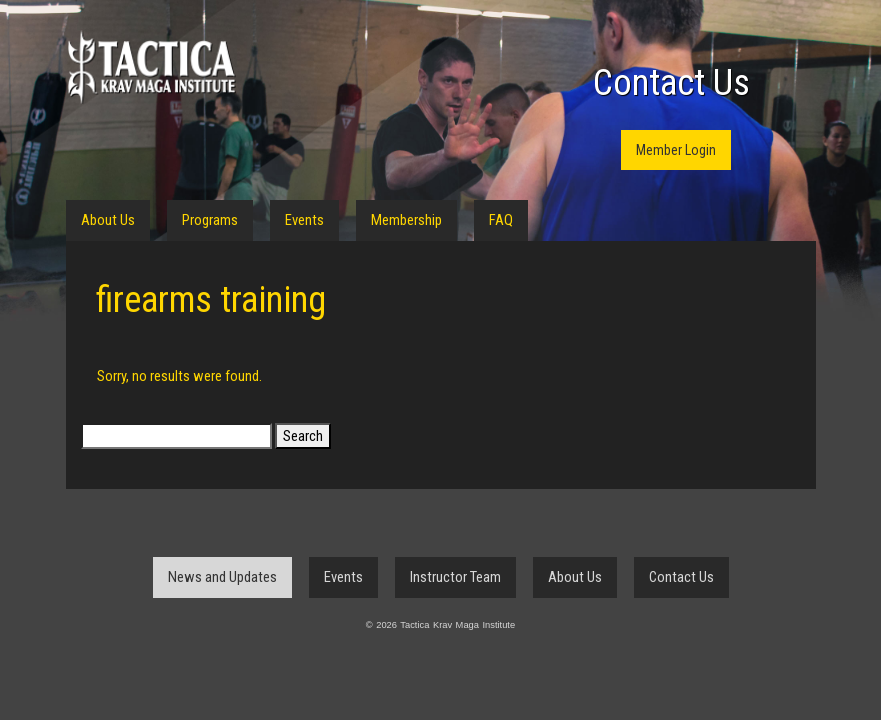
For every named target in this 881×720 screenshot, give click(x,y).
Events (304, 220)
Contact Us (671, 83)
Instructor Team (455, 577)
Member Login (676, 150)
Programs (210, 220)
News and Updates (222, 577)
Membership (406, 220)
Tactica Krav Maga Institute (151, 67)
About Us (108, 220)
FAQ (501, 220)
